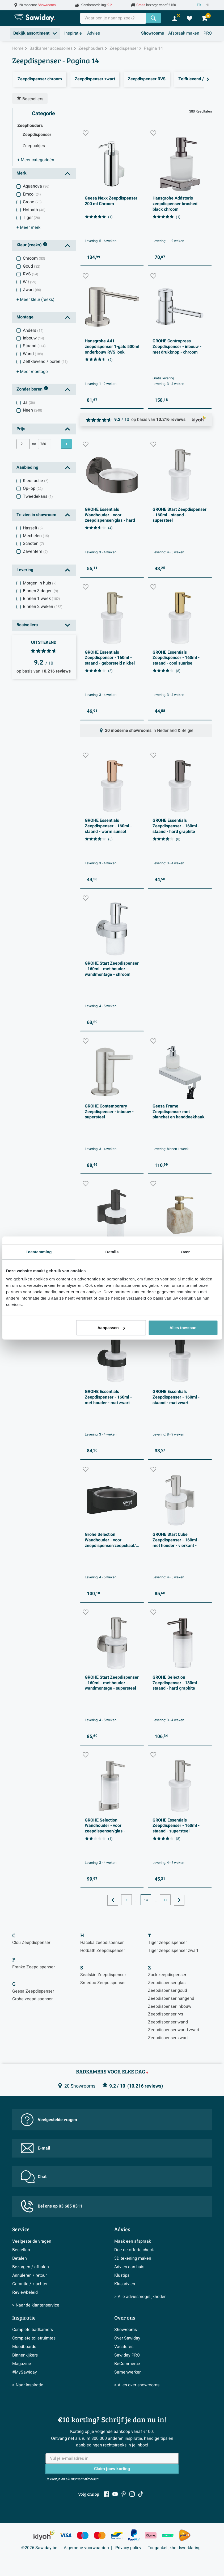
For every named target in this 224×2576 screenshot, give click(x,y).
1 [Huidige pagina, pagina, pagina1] (127, 1900)
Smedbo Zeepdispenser (103, 1983)
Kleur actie (36, 481)
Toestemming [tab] (39, 1251)
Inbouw (33, 338)
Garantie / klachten (30, 2284)
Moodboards (24, 2346)
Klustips (121, 2275)
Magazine (21, 2364)
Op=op (33, 488)
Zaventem (35, 551)
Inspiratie (73, 33)
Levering (24, 570)
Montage (24, 317)
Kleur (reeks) (32, 245)
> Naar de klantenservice (35, 2305)
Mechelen (36, 536)
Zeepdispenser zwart (168, 2038)
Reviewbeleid (25, 2292)
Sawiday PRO (127, 2355)
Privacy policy (128, 2548)
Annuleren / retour (29, 2275)
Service (20, 2229)
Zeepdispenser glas (166, 1983)
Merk (21, 173)
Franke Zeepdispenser (33, 1967)
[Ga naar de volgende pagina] (179, 1900)
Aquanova (36, 186)
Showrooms (152, 33)
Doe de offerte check (134, 2250)
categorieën (35, 160)
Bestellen (21, 2250)
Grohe (32, 202)
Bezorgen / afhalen (30, 2267)
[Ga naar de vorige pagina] (112, 1900)
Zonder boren (32, 389)
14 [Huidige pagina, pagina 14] (146, 1900)
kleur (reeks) (35, 299)
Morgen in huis (40, 583)
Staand (34, 346)
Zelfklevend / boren (45, 361)
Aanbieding (27, 467)
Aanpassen (111, 1327)
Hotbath (34, 210)
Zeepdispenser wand (168, 2022)
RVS (30, 274)
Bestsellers (27, 625)
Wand (33, 354)
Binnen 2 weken (42, 606)
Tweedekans (38, 496)
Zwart (32, 290)
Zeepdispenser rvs (165, 2014)
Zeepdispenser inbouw (169, 2006)
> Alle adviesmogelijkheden (140, 2296)
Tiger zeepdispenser (167, 1942)
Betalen (19, 2258)
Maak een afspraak (132, 2241)
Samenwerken (128, 2372)
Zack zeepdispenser (167, 1975)
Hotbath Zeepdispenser (102, 1950)
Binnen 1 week (41, 598)
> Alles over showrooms (136, 2385)
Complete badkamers (32, 2329)
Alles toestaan (183, 1327)
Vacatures (123, 2346)
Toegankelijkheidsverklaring (174, 2548)
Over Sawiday (127, 2338)
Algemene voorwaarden (86, 2548)
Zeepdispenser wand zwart (173, 2030)
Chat (34, 2176)
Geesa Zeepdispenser (33, 1991)
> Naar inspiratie (27, 2385)
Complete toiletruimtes (34, 2338)
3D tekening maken (132, 2258)
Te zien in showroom (36, 515)
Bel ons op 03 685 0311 (51, 2206)
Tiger (31, 217)
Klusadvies (124, 2284)
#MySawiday (24, 2372)
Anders (33, 330)
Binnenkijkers (25, 2355)
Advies (93, 33)
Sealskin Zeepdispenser (103, 1975)
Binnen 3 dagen (40, 591)
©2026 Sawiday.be (39, 2548)
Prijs (20, 429)
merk (28, 227)
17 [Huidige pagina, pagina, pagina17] (165, 1900)
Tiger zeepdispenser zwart (173, 1950)
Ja (29, 402)
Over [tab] (185, 1251)
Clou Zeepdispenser (31, 1942)
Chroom (34, 258)
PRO (208, 33)
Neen (32, 410)
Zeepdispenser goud (167, 1990)
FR (199, 5)
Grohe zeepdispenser (32, 1999)
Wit (29, 282)
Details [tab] (112, 1251)
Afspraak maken (183, 33)
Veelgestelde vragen (49, 2119)
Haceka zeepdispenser (102, 1942)
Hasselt (33, 528)
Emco (32, 194)
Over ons (124, 2317)
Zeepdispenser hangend (171, 1998)
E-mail (35, 2148)
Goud (31, 266)
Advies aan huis (129, 2267)
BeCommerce (127, 2364)
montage (32, 371)
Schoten (33, 543)
